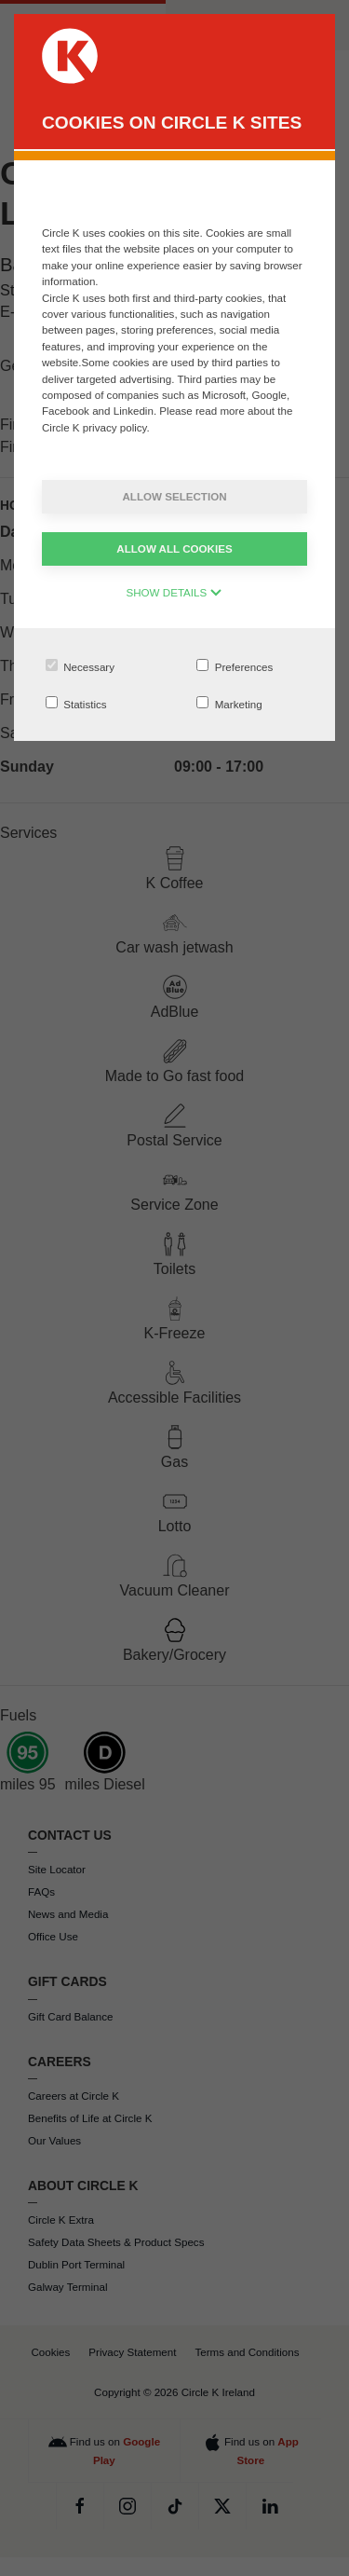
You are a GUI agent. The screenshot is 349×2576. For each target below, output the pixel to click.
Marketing (229, 703)
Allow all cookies (174, 548)
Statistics (76, 703)
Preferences (234, 666)
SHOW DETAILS (175, 592)
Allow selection (174, 496)
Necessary (80, 666)
